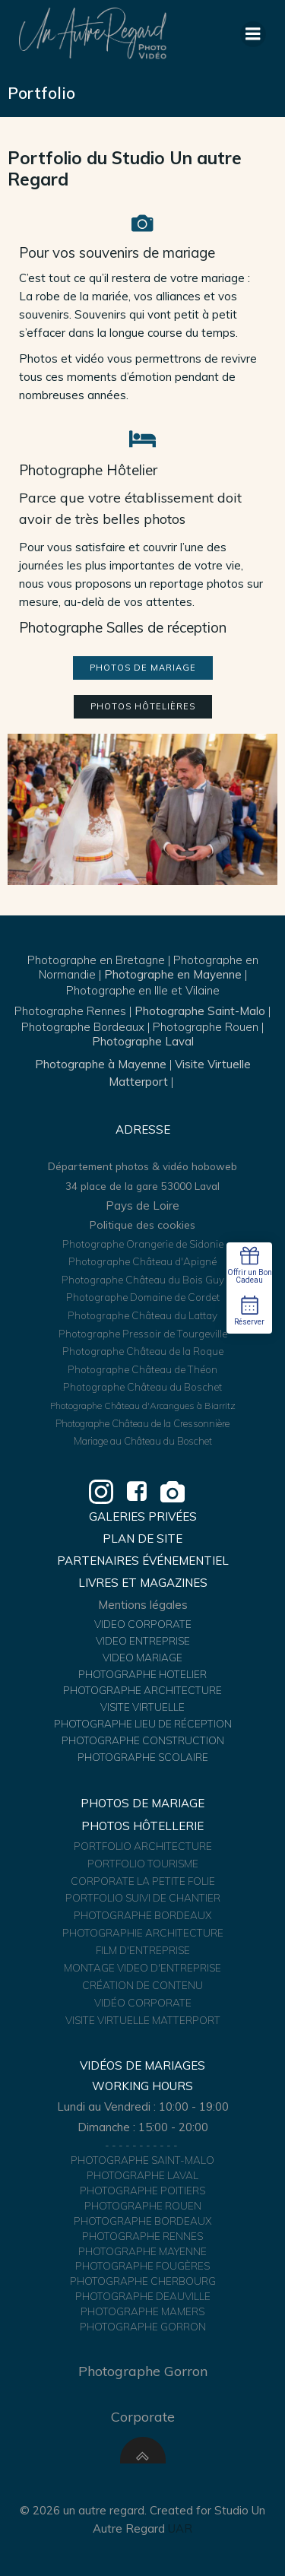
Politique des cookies (142, 1225)
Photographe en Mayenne (173, 974)
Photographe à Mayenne (100, 1064)
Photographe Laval (143, 1041)
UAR (180, 2528)
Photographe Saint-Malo (200, 1011)
